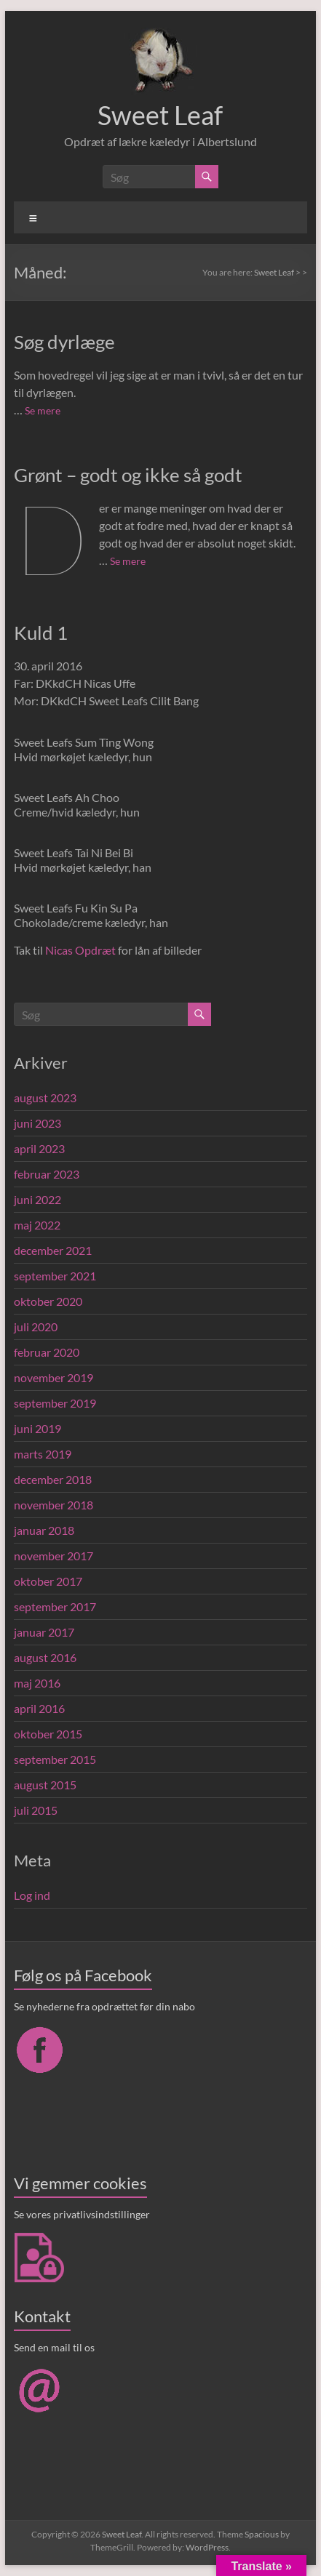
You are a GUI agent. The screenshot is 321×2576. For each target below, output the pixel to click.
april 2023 (39, 1148)
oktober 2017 (48, 1581)
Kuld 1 (41, 632)
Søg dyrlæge (64, 341)
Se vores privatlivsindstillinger (82, 2214)
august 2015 (45, 1784)
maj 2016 (37, 1683)
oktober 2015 (48, 1734)
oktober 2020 (48, 1301)
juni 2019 (37, 1428)
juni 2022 (37, 1199)
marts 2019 (42, 1454)
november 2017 (53, 1555)
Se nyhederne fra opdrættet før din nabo (104, 2006)
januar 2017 (44, 1632)
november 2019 (53, 1377)
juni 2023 (37, 1123)
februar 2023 (46, 1174)
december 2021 (53, 1250)
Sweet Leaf (160, 115)
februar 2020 (46, 1352)
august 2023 (45, 1097)
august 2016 (45, 1657)
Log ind (32, 1895)
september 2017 (55, 1606)
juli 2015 (36, 1810)
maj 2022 (37, 1225)
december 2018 (53, 1479)
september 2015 (55, 1759)
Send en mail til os (54, 2347)
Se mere (42, 410)
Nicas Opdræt (80, 950)
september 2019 (55, 1403)
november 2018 (53, 1505)
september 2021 (55, 1276)
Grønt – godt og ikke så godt (128, 474)
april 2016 (39, 1708)
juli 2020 (36, 1326)
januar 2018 (44, 1530)
